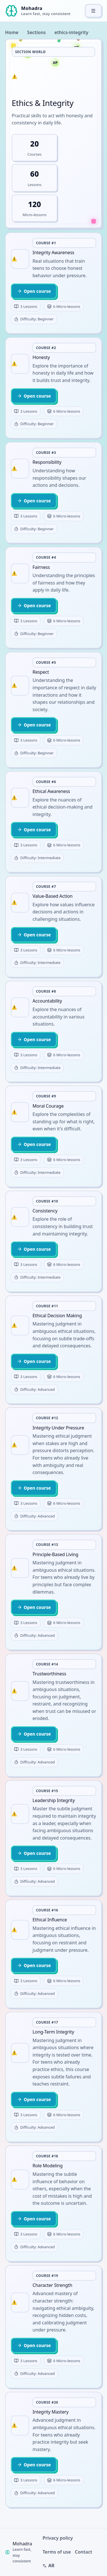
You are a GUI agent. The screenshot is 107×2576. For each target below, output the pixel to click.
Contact (83, 2552)
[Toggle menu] (93, 11)
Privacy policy (58, 2538)
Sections (36, 32)
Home (12, 32)
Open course (34, 291)
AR (48, 2565)
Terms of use (57, 2552)
